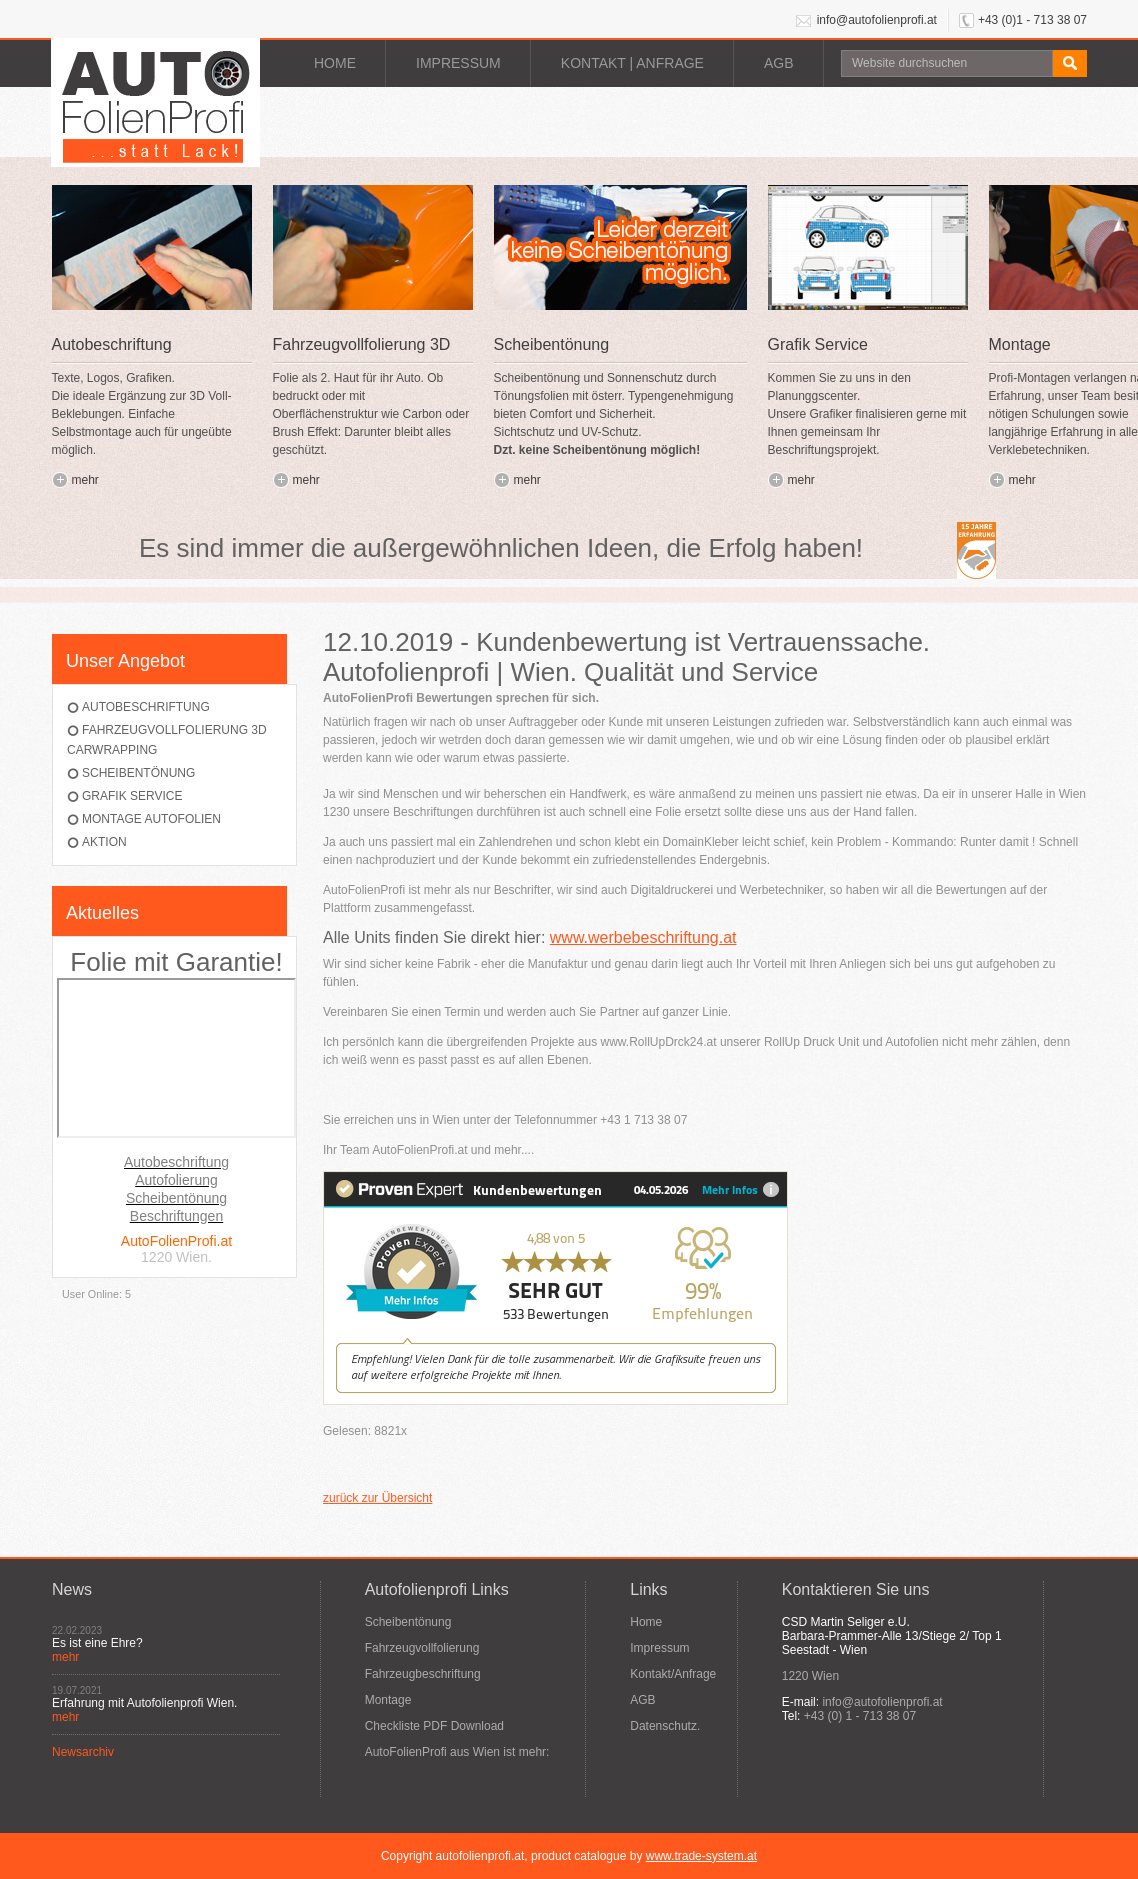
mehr (85, 480)
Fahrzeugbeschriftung (423, 1674)
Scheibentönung (138, 773)
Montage (388, 1700)
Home (335, 63)
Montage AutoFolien (151, 819)
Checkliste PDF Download (434, 1726)
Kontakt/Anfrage (673, 1674)
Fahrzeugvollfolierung (422, 1648)
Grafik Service (132, 796)
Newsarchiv (83, 1752)
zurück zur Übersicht (377, 1498)
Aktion (104, 842)
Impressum (458, 63)
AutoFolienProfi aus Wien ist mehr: (457, 1752)
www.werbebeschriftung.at (643, 937)
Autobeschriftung (146, 707)
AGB (779, 63)
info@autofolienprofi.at (877, 20)
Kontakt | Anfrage (632, 63)
